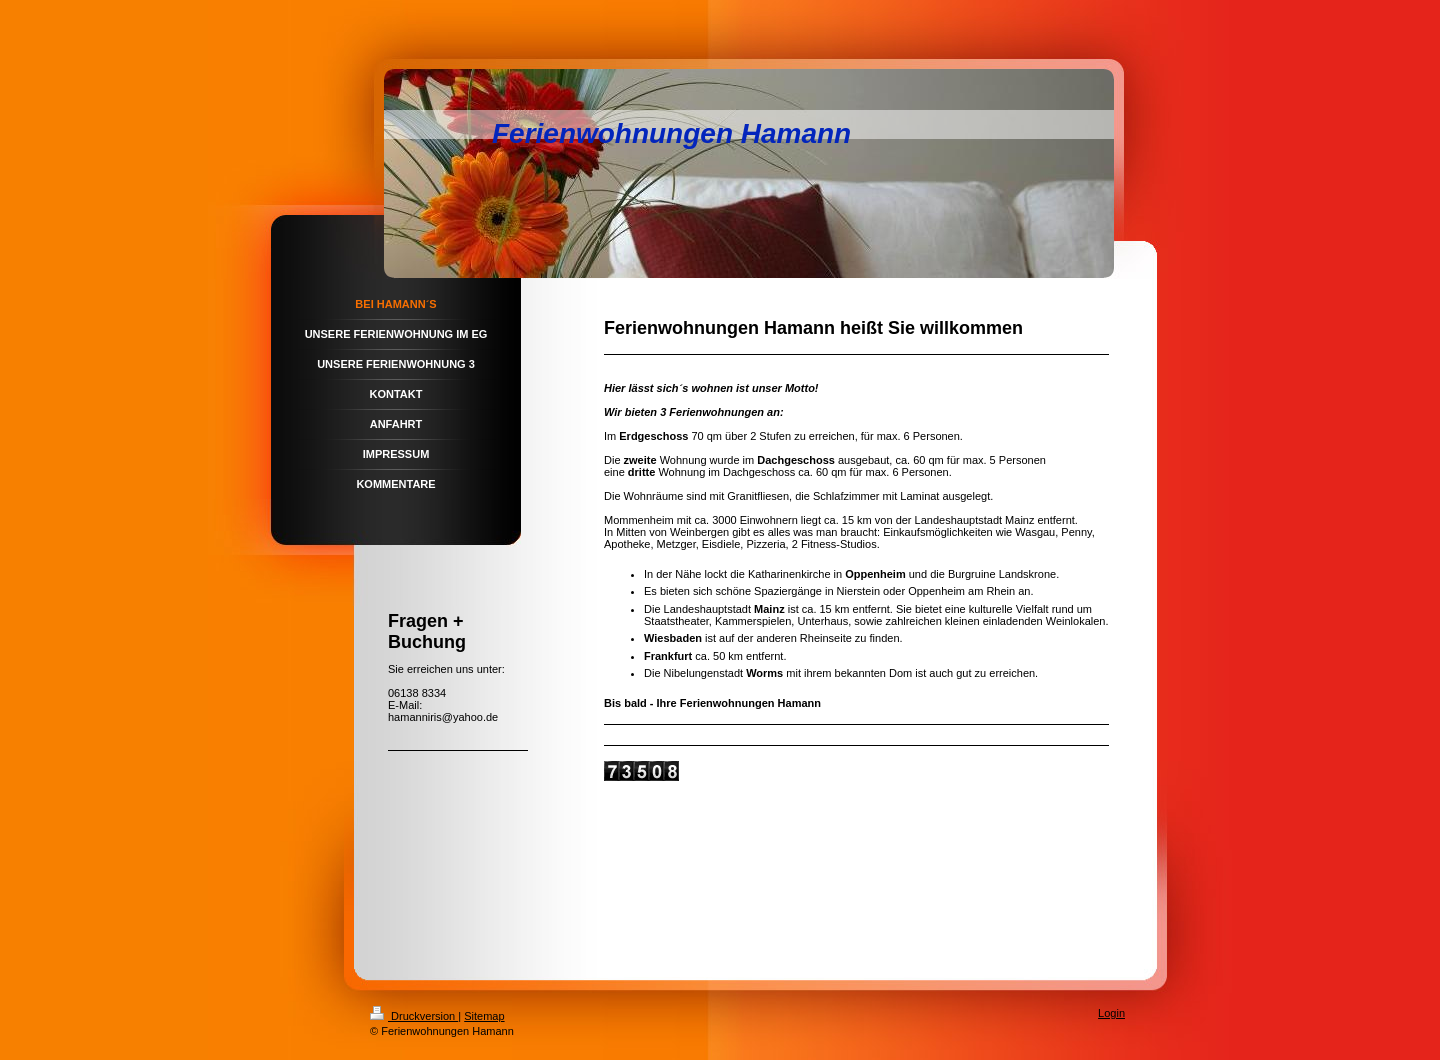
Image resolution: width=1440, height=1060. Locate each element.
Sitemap (484, 1016)
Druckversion (414, 1016)
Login (1111, 1013)
